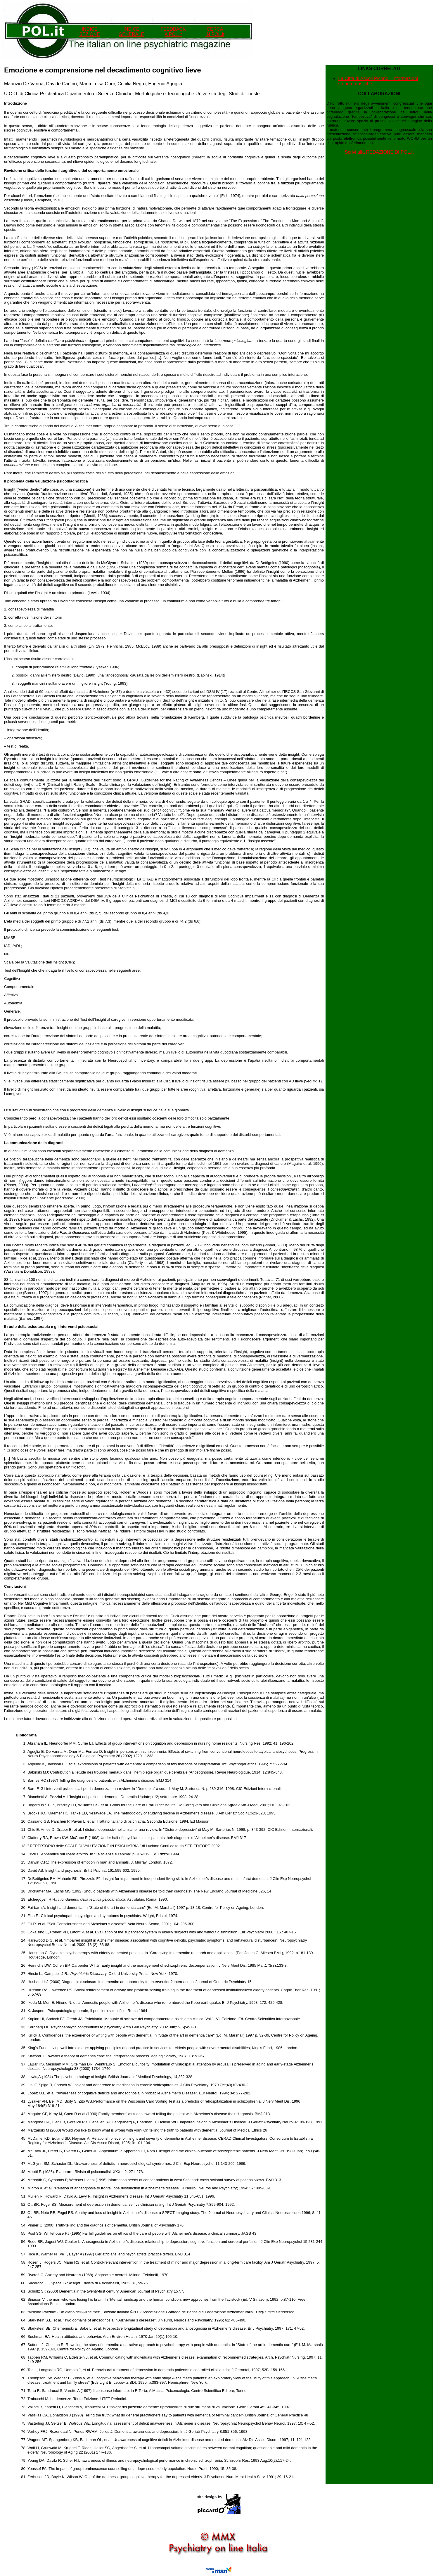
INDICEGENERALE (131, 32)
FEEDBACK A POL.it (173, 32)
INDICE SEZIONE (89, 32)
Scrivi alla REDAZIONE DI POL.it (379, 152)
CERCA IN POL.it (214, 32)
